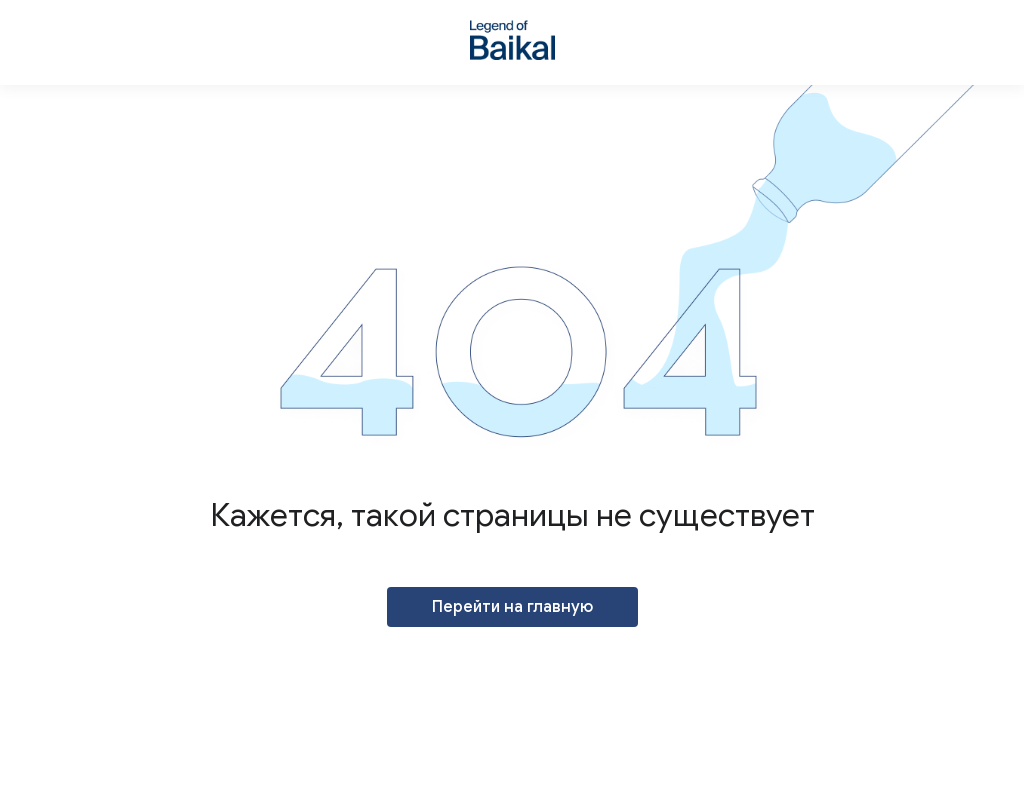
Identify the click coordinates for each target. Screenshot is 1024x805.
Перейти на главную (512, 607)
